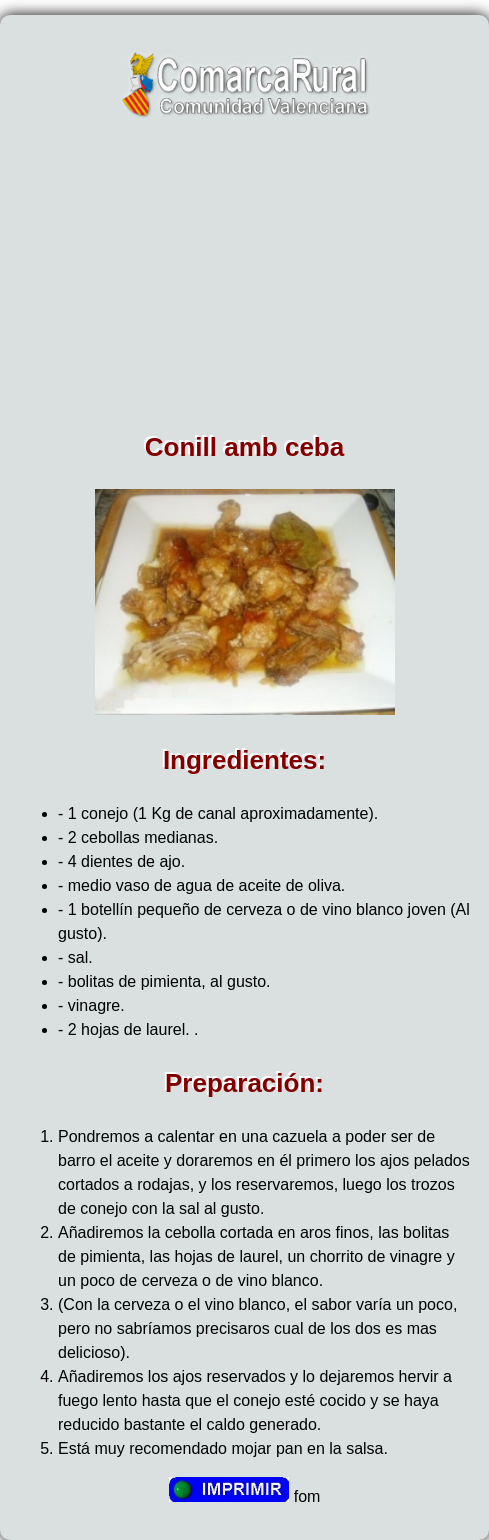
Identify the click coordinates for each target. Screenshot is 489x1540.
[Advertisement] (244, 282)
